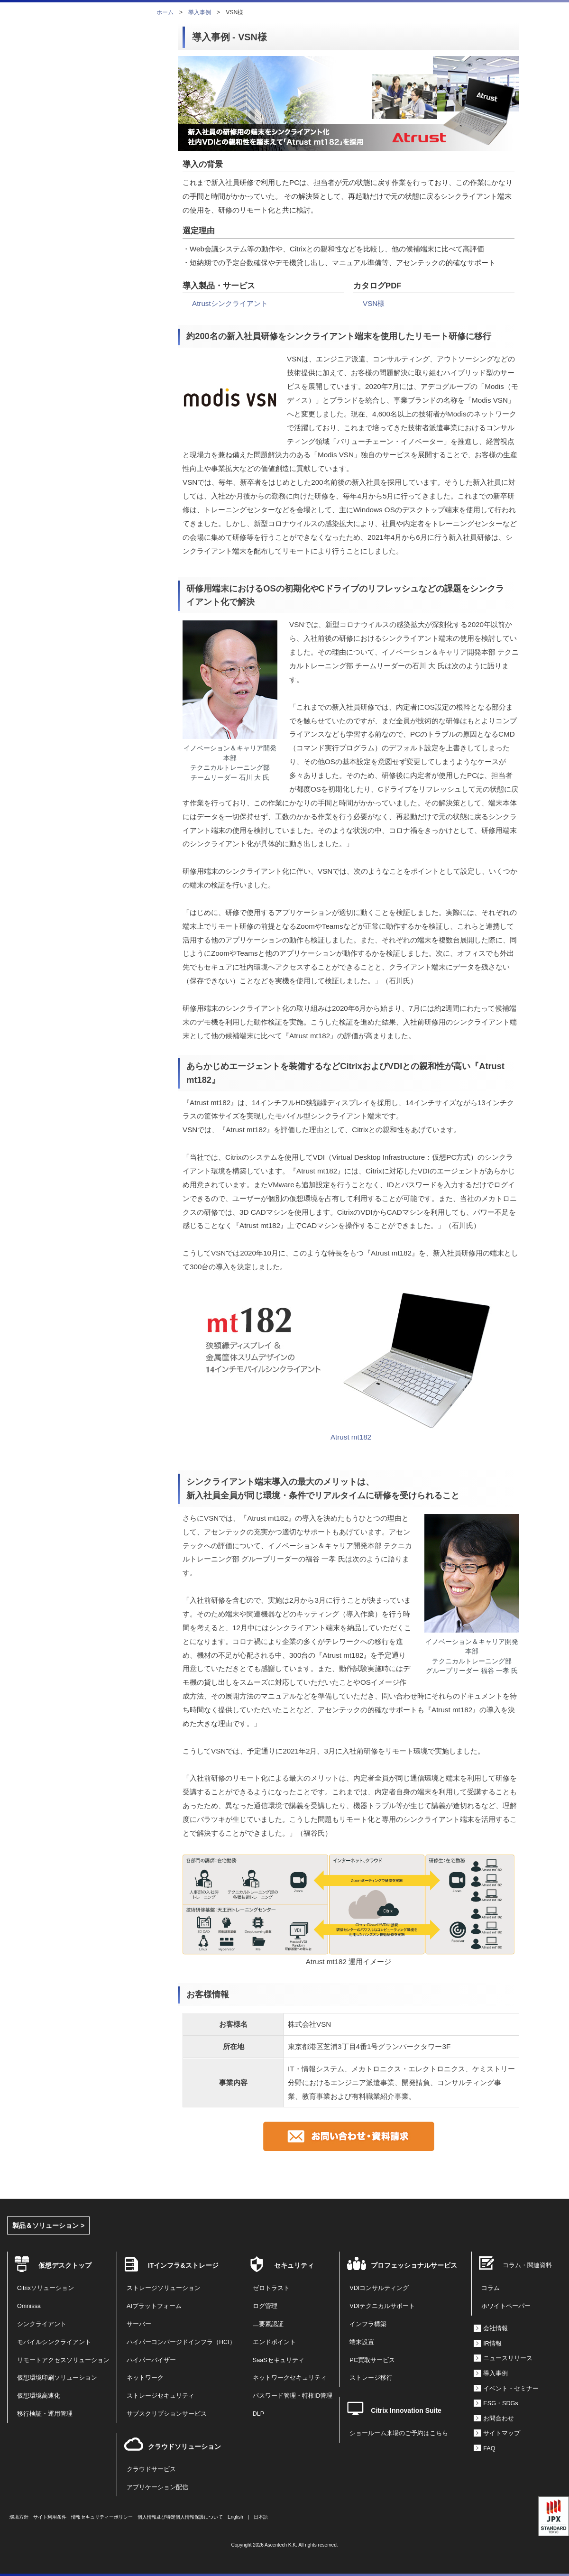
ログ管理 (265, 2306)
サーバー (139, 2324)
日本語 (261, 2517)
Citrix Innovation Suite (406, 2410)
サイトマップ (501, 2433)
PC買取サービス (372, 2360)
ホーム (165, 12)
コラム (490, 2288)
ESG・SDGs (500, 2403)
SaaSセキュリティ (278, 2360)
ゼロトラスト (271, 2288)
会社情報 (495, 2328)
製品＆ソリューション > (48, 2225)
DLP (259, 2413)
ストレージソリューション (164, 2288)
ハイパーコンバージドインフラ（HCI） (181, 2342)
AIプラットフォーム (154, 2306)
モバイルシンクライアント (54, 2342)
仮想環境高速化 (38, 2395)
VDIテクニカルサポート (382, 2306)
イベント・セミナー (511, 2388)
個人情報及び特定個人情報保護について (180, 2517)
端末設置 (361, 2342)
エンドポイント (274, 2342)
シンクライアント (41, 2324)
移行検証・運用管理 (45, 2413)
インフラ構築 (367, 2324)
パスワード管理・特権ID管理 (293, 2395)
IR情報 (492, 2343)
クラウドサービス (151, 2469)
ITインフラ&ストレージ (183, 2265)
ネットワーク (145, 2377)
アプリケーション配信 (157, 2487)
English (235, 2517)
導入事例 (199, 12)
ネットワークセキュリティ (290, 2377)
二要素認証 (268, 2324)
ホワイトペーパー (506, 2306)
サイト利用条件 (49, 2517)
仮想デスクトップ (65, 2265)
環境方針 (18, 2517)
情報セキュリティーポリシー (102, 2517)
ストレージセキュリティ (160, 2395)
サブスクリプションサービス (167, 2413)
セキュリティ (294, 2265)
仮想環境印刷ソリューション (57, 2377)
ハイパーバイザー (151, 2360)
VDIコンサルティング (379, 2288)
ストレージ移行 (371, 2377)
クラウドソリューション (184, 2446)
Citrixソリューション (45, 2288)
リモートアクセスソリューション (63, 2360)
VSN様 (374, 303)
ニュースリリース (507, 2358)
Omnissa (29, 2306)
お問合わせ (498, 2418)
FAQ (489, 2448)
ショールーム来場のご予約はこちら (398, 2433)
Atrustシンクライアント (230, 303)
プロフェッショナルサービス (414, 2265)
